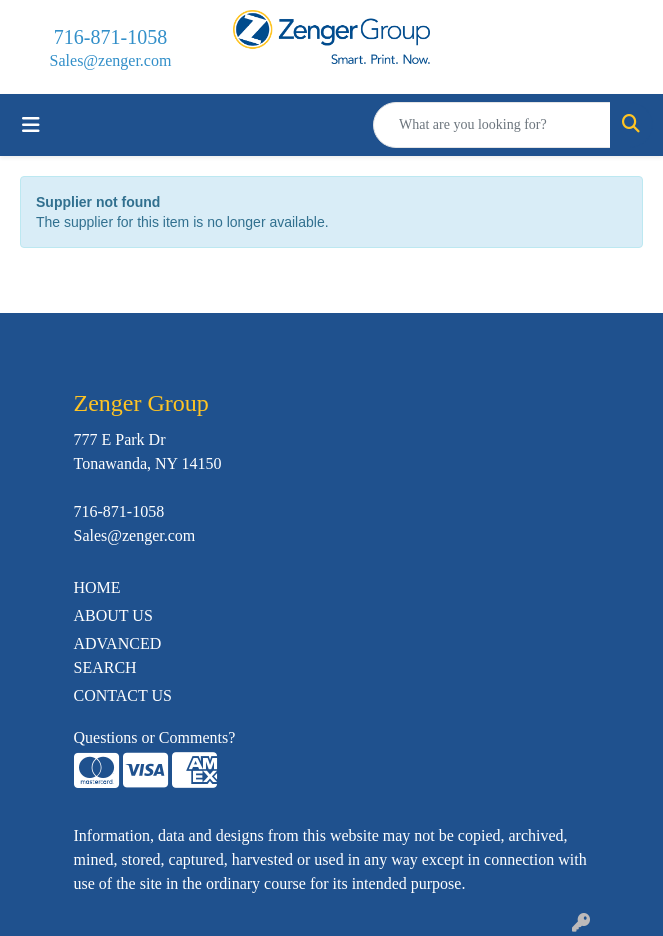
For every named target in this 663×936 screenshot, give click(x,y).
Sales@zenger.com (111, 60)
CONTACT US (123, 695)
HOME (97, 587)
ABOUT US (113, 615)
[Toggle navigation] (31, 125)
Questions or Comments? (155, 737)
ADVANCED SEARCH (118, 655)
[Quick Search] (492, 125)
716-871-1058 (110, 37)
